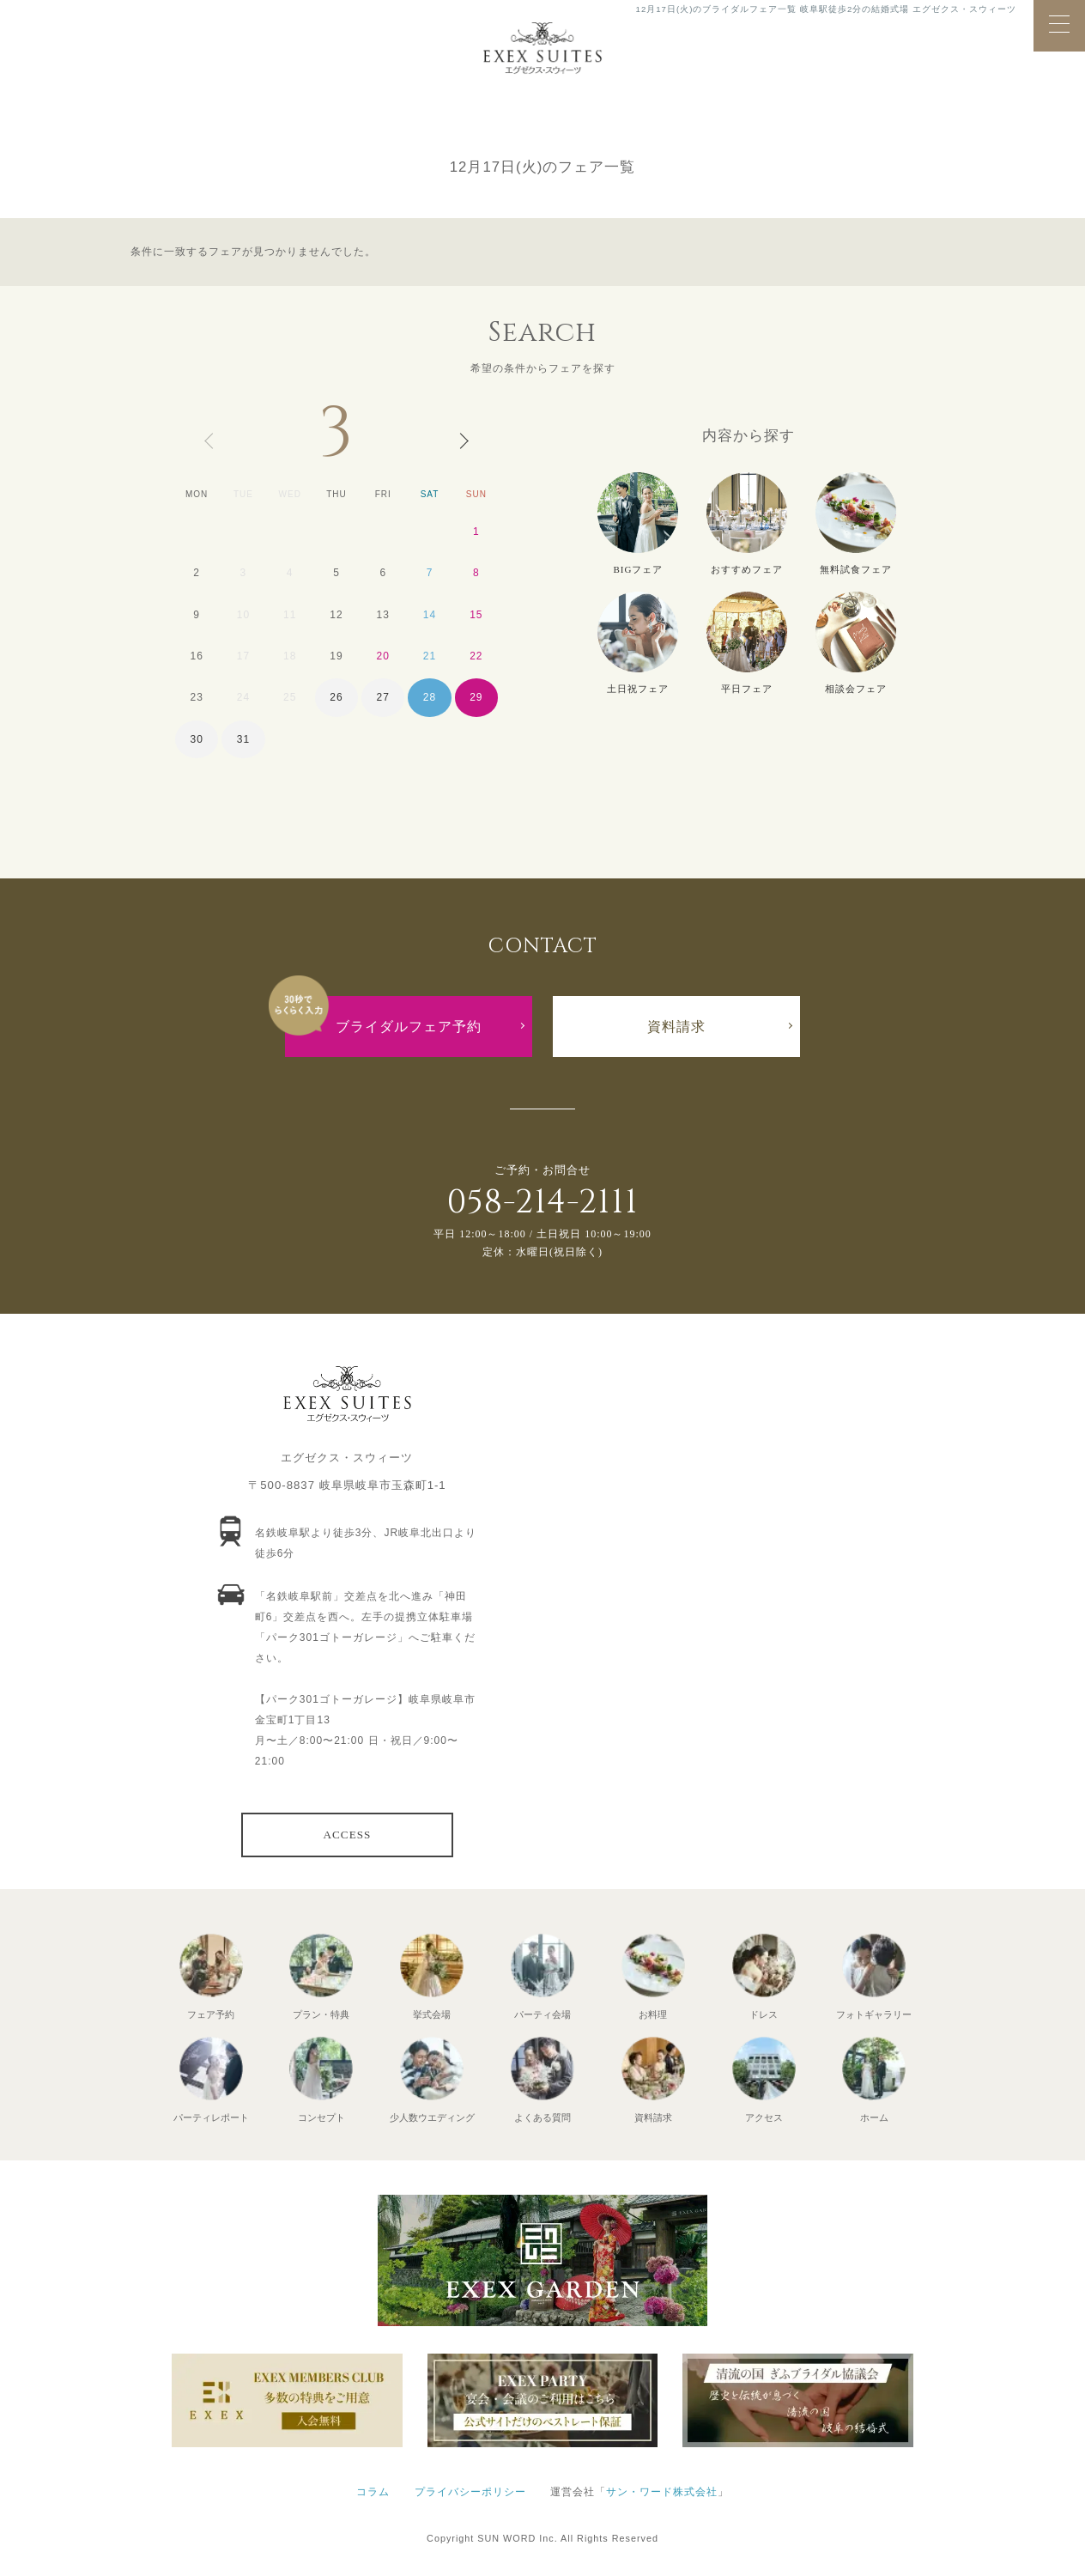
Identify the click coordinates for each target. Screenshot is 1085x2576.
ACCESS (348, 1834)
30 (196, 739)
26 (336, 697)
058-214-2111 (542, 1202)
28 (429, 697)
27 (383, 697)
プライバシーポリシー (470, 2492)
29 (476, 697)
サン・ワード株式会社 (662, 2492)
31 (243, 739)
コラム (373, 2492)
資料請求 (676, 1026)
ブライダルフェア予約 (409, 1026)
